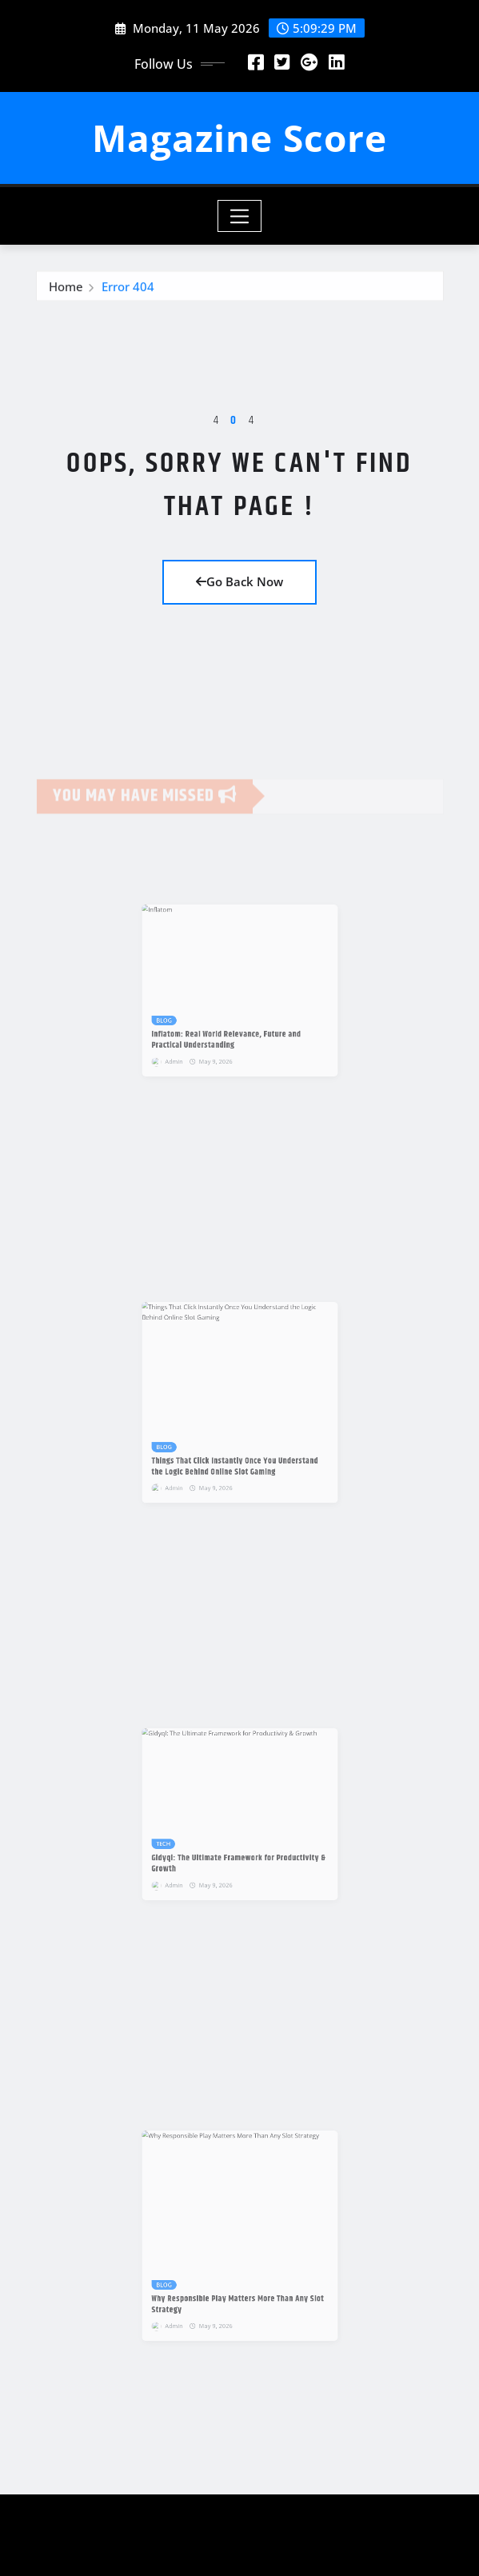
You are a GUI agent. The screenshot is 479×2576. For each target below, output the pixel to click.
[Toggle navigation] (239, 216)
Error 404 (128, 290)
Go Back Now (239, 581)
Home (66, 290)
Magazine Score (239, 137)
